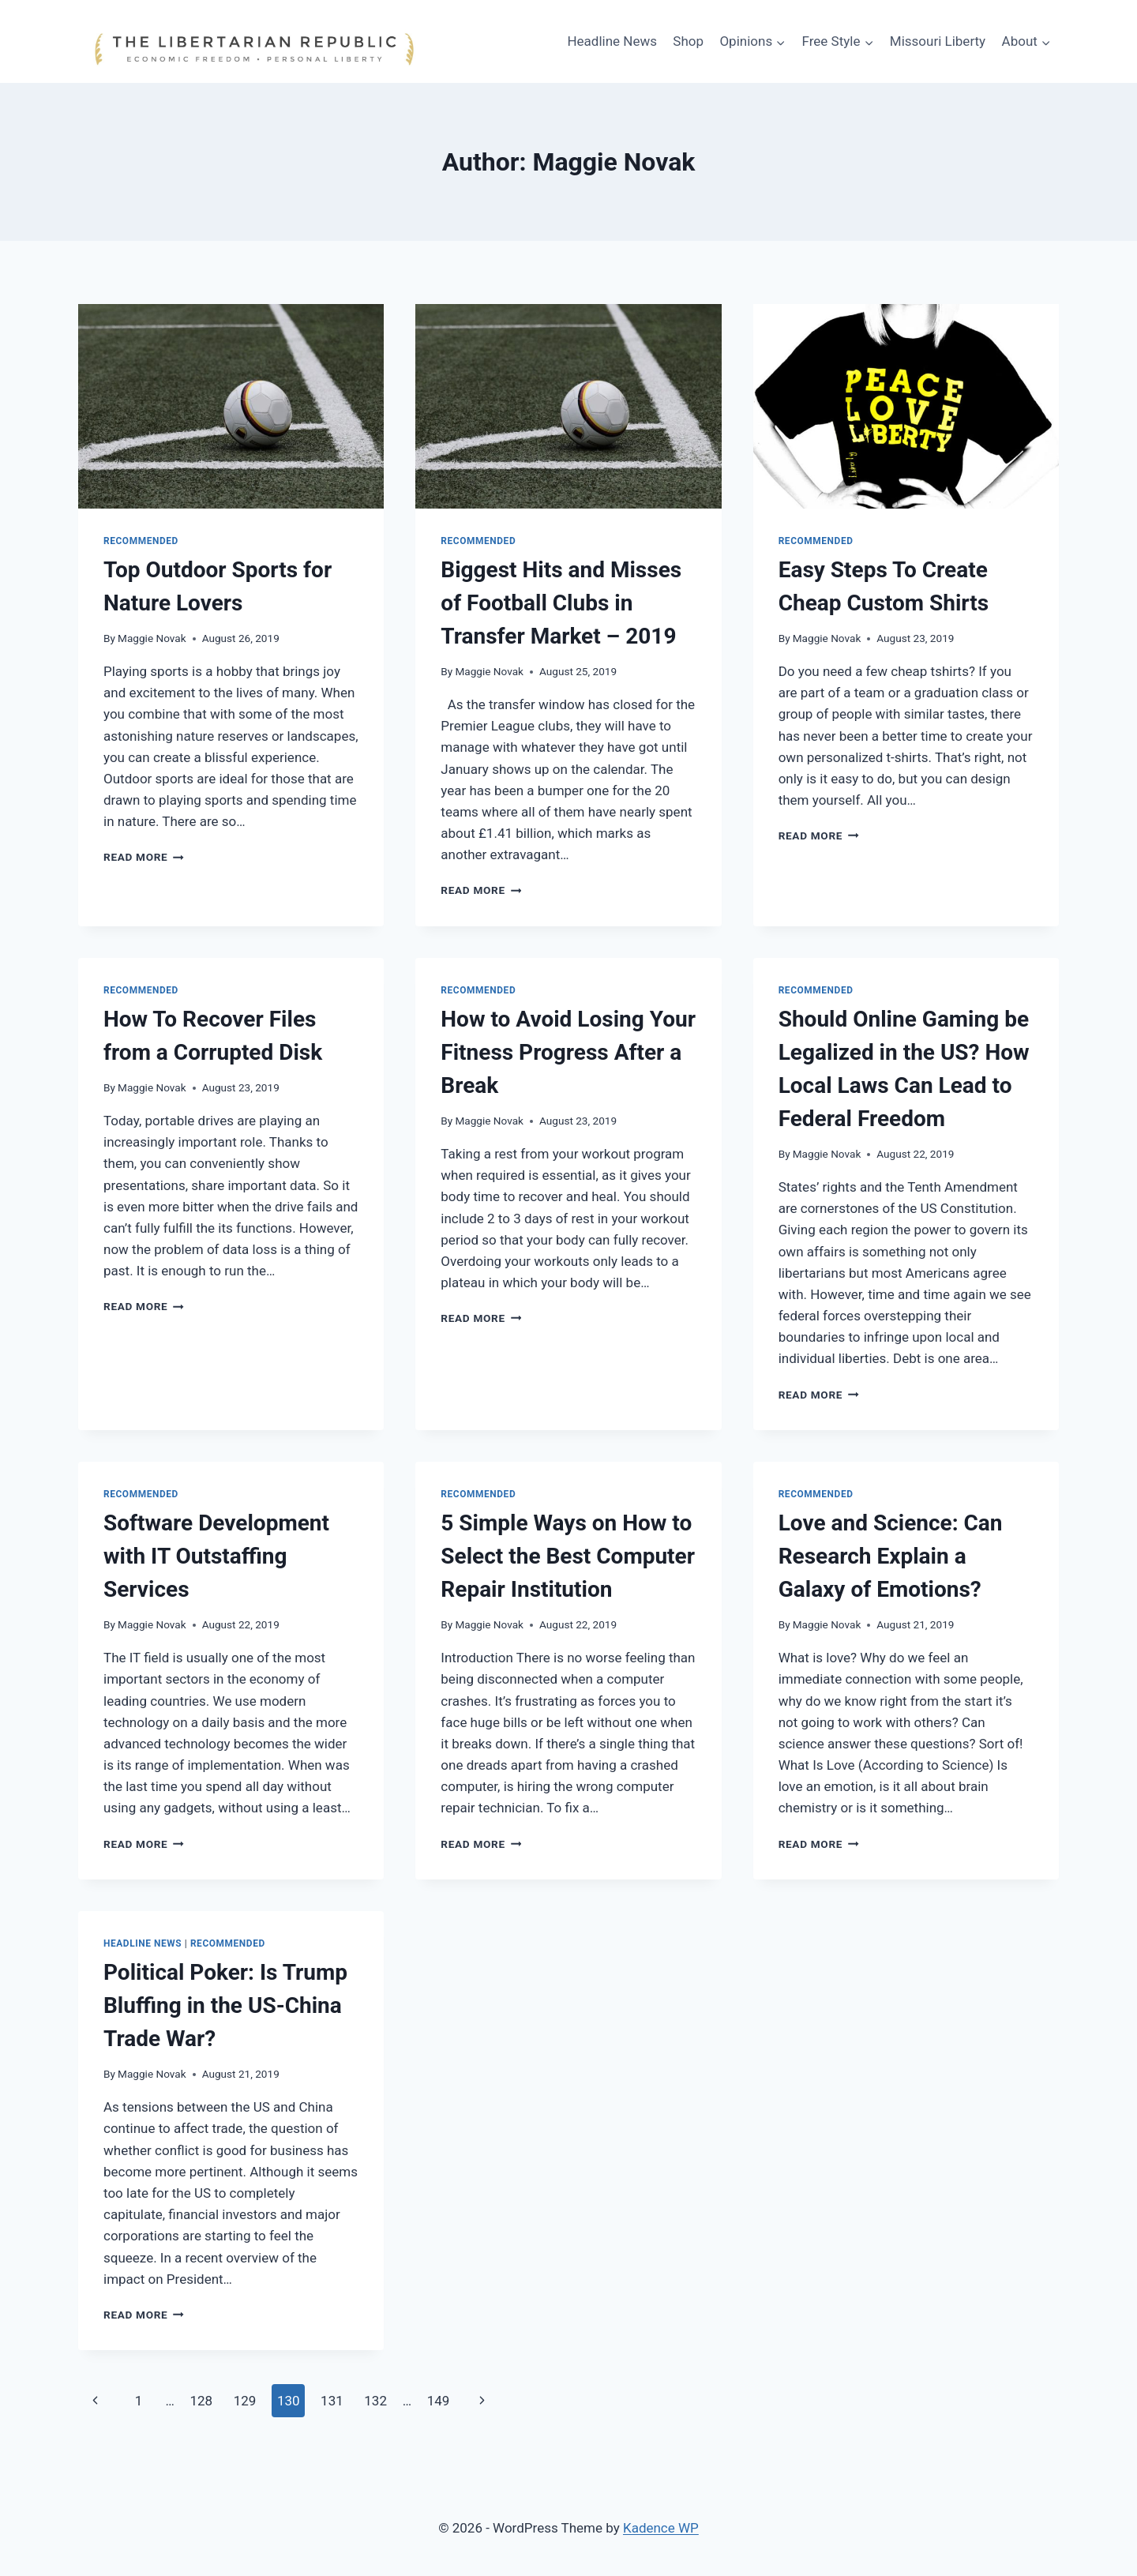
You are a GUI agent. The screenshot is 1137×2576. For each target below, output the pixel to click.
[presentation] (231, 406)
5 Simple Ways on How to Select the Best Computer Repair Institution (568, 1556)
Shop (688, 41)
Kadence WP (661, 2528)
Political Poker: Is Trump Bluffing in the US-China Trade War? (225, 2005)
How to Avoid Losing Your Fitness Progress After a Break (568, 1052)
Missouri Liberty (937, 41)
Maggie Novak (152, 638)
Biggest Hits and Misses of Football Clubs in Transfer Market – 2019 (561, 603)
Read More (143, 857)
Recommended (140, 540)
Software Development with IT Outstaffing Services (216, 1556)
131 (332, 2401)
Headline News (612, 41)
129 (245, 2401)
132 (375, 2401)
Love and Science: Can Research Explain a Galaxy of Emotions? (891, 1556)
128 (201, 2401)
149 (438, 2401)
